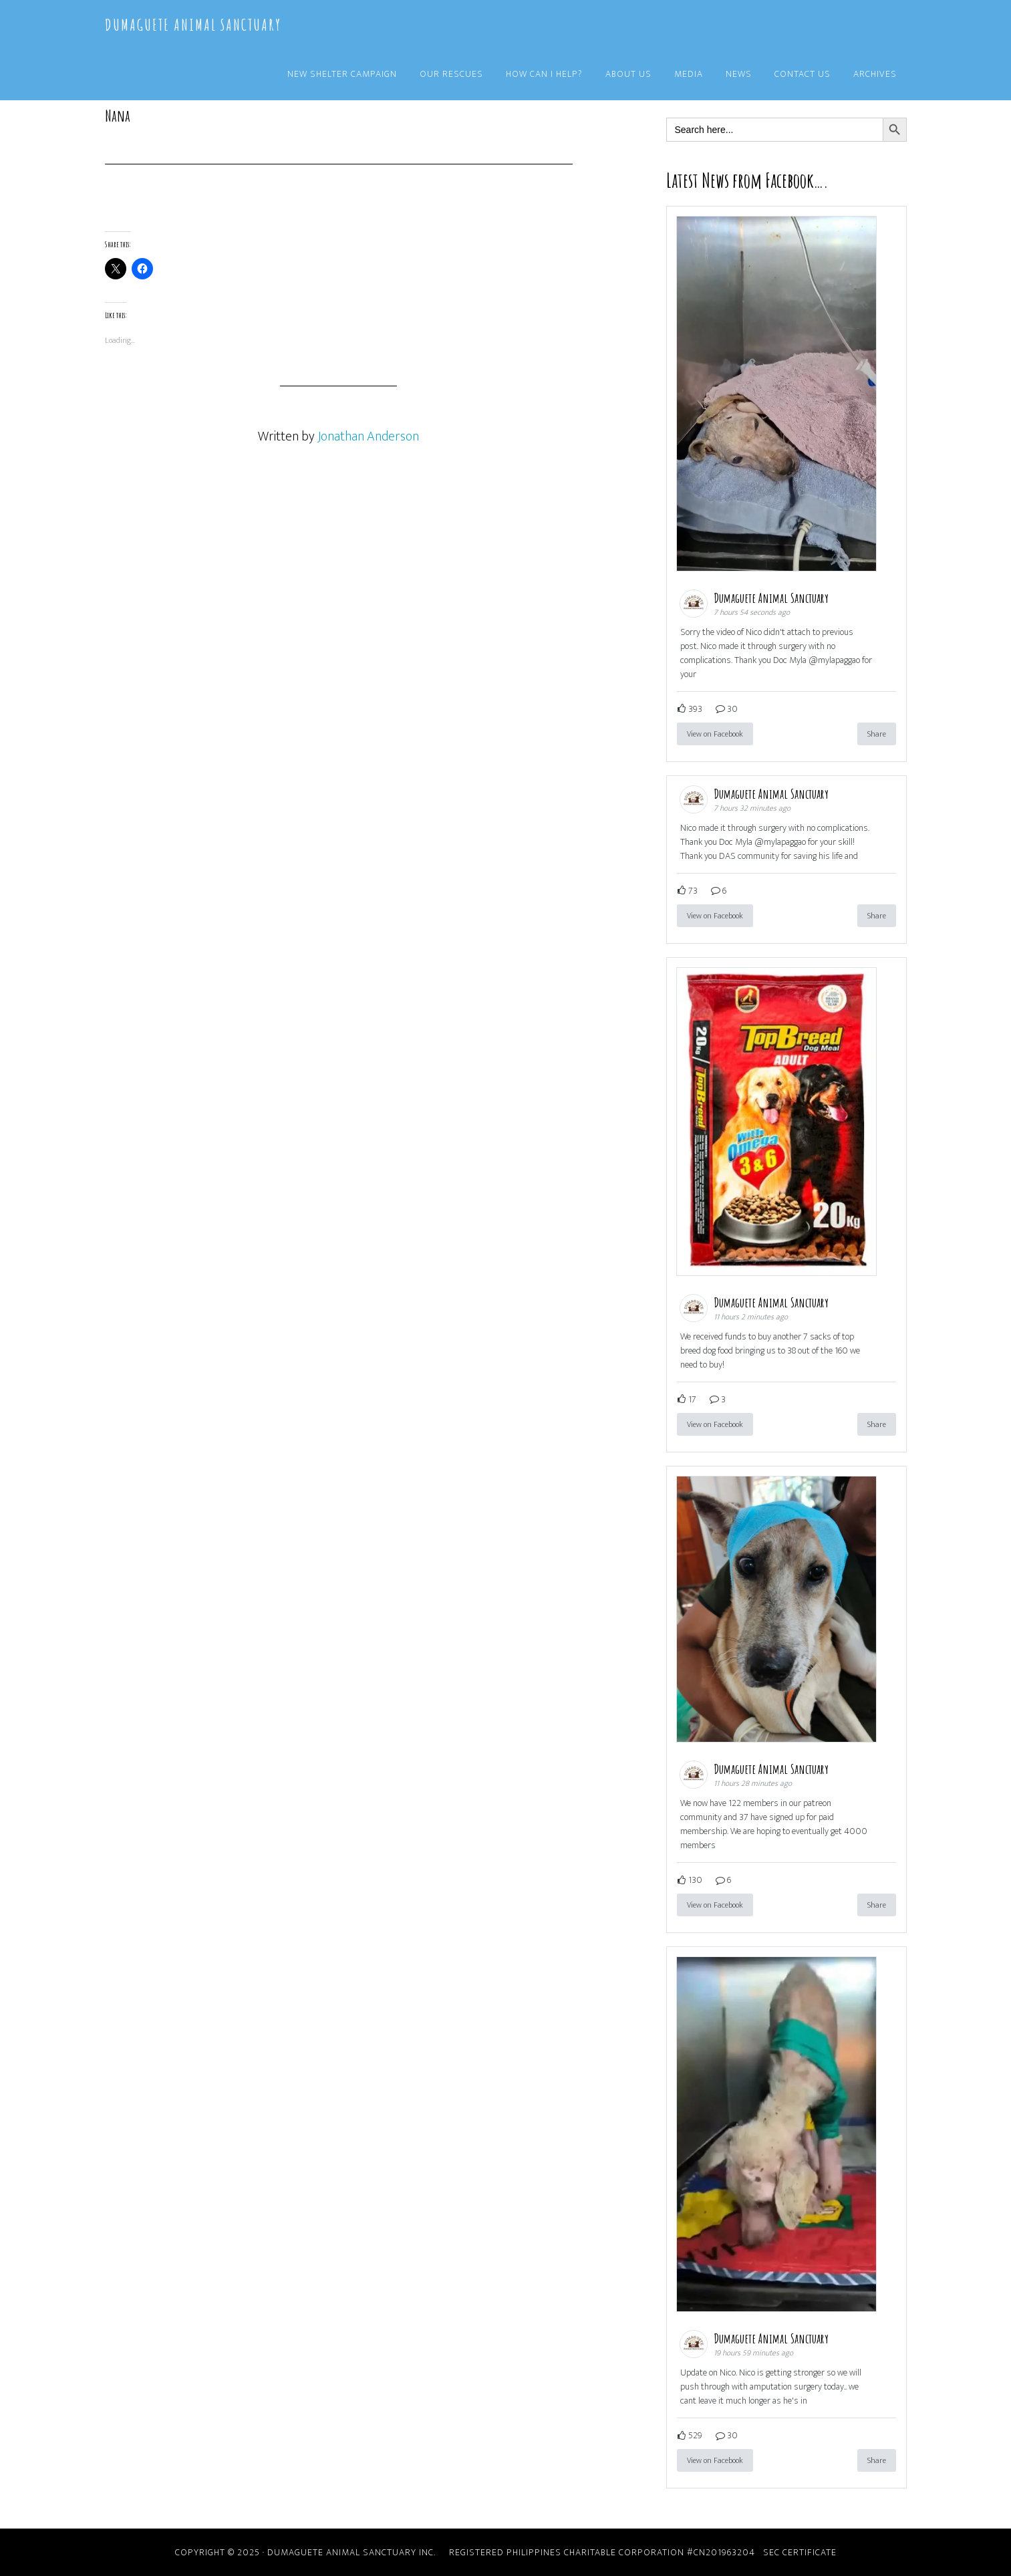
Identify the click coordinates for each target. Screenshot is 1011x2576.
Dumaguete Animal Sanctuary (193, 25)
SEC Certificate (800, 2552)
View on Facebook (715, 734)
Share (876, 734)
